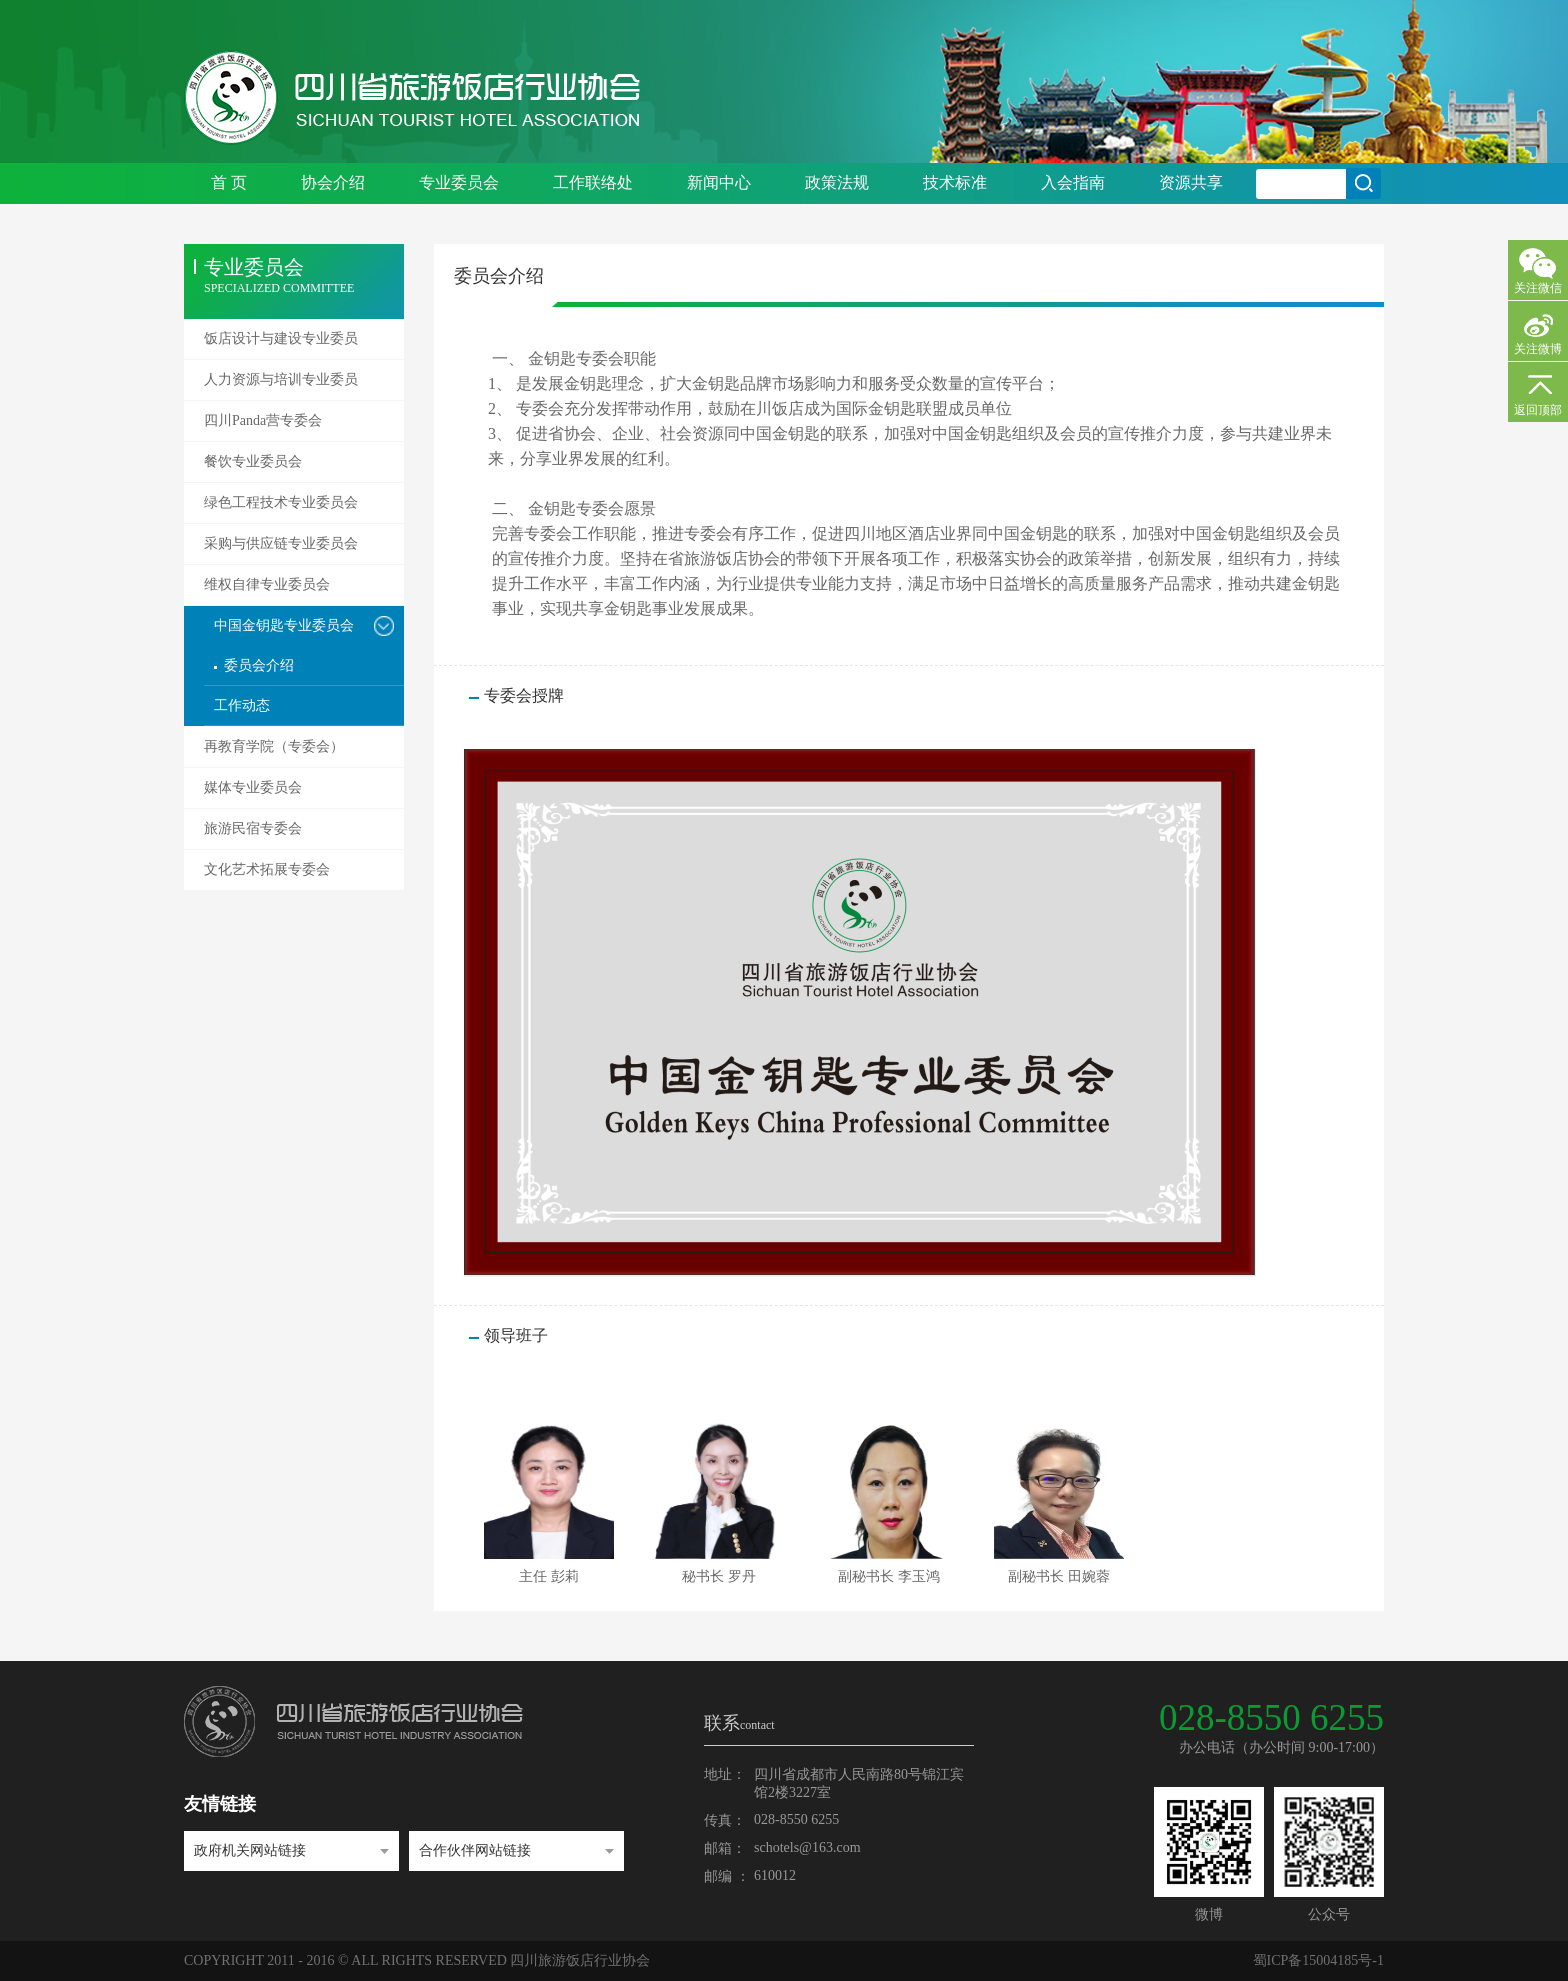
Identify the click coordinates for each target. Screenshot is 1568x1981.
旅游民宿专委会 (253, 828)
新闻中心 (719, 182)
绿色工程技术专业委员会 (281, 502)
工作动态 (242, 705)
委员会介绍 (259, 665)
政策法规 (837, 182)
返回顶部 (1538, 410)
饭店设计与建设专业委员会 (281, 345)
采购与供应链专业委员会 (281, 543)
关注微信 (1538, 288)
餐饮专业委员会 (253, 461)
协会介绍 (333, 182)
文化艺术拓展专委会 (267, 869)
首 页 (229, 182)
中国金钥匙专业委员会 (284, 625)
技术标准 (955, 182)
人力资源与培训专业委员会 (281, 386)
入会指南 (1073, 182)
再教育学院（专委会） (274, 746)
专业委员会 (459, 182)
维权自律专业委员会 (267, 584)
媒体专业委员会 (253, 787)
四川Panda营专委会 (263, 420)
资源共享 (1191, 182)
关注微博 (1538, 349)
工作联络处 (593, 182)
